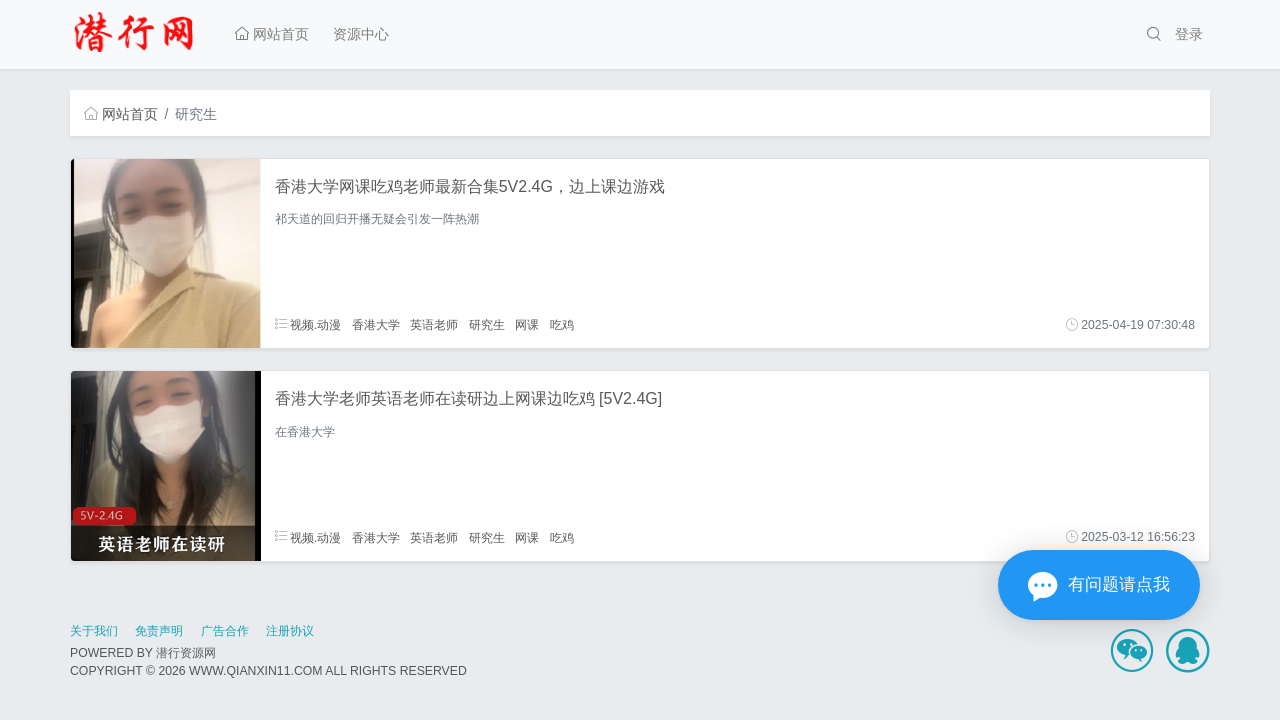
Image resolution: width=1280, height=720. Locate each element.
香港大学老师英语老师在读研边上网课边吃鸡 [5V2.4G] (469, 398)
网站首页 (272, 34)
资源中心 (361, 34)
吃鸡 (562, 325)
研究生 (487, 325)
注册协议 (290, 631)
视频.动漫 (308, 325)
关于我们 (94, 631)
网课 (527, 325)
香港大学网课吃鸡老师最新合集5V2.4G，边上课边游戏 (470, 186)
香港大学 (376, 325)
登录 (1189, 34)
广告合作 (225, 631)
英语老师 (434, 325)
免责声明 (159, 631)
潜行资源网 (186, 653)
